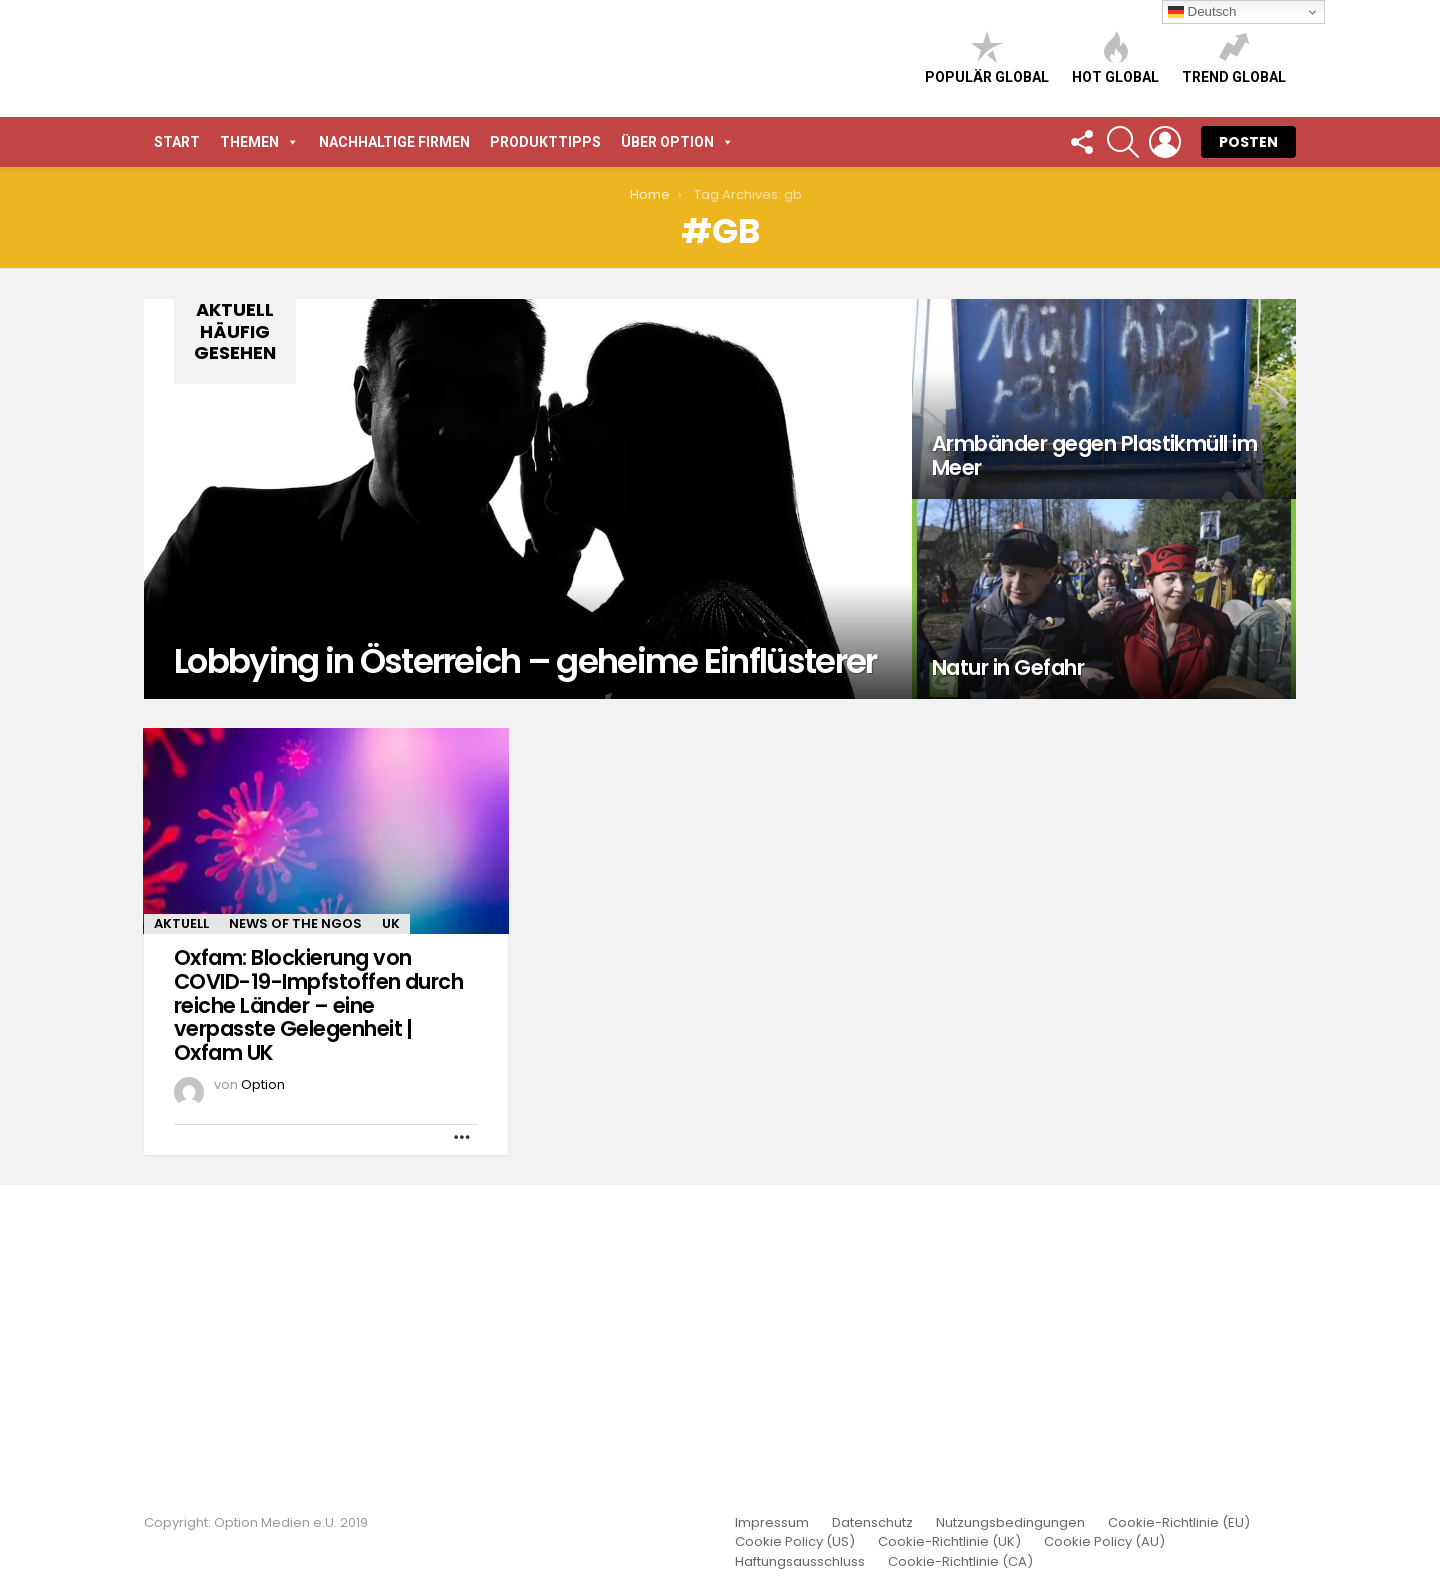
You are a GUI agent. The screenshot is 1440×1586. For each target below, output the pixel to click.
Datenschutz (872, 1523)
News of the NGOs (295, 1236)
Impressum (772, 1523)
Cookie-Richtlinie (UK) (949, 1542)
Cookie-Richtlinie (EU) (1179, 1523)
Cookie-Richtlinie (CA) (960, 1562)
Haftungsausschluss (800, 1562)
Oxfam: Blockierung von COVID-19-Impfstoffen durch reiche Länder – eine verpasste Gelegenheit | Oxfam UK (318, 1318)
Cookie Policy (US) (795, 1542)
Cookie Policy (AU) (1104, 1542)
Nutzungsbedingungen (1010, 1523)
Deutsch (1202, 12)
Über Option (677, 455)
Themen (259, 455)
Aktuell (181, 1236)
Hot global (1115, 214)
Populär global (987, 214)
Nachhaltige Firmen (394, 455)
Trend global (1234, 214)
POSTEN (1248, 455)
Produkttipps (545, 455)
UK (391, 1236)
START (177, 455)
